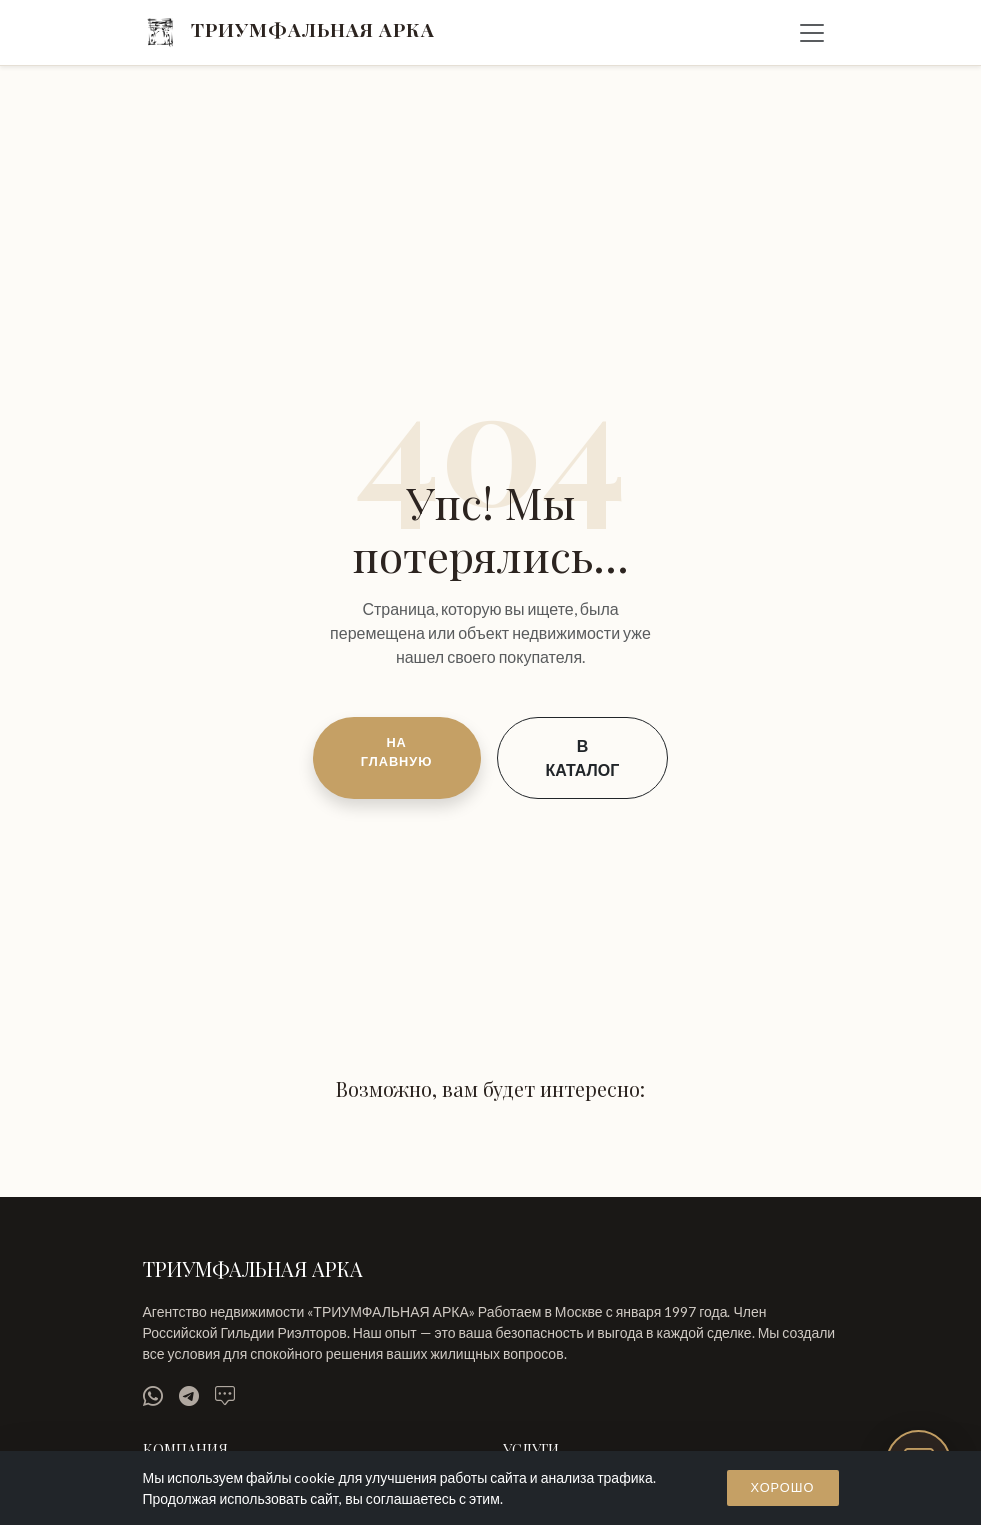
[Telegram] (189, 1395)
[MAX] (225, 1395)
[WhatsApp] (153, 1395)
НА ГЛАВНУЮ (397, 751)
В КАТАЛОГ (583, 757)
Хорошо (783, 1487)
